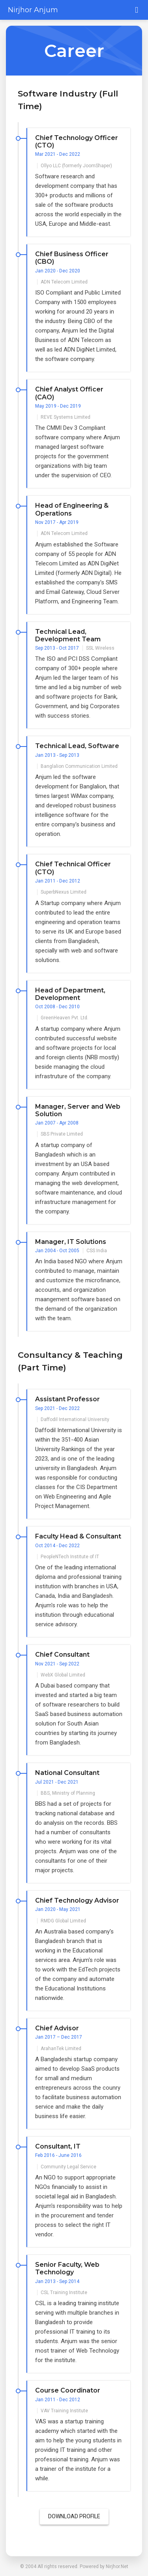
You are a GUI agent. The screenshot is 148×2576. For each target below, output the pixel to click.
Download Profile (74, 2516)
